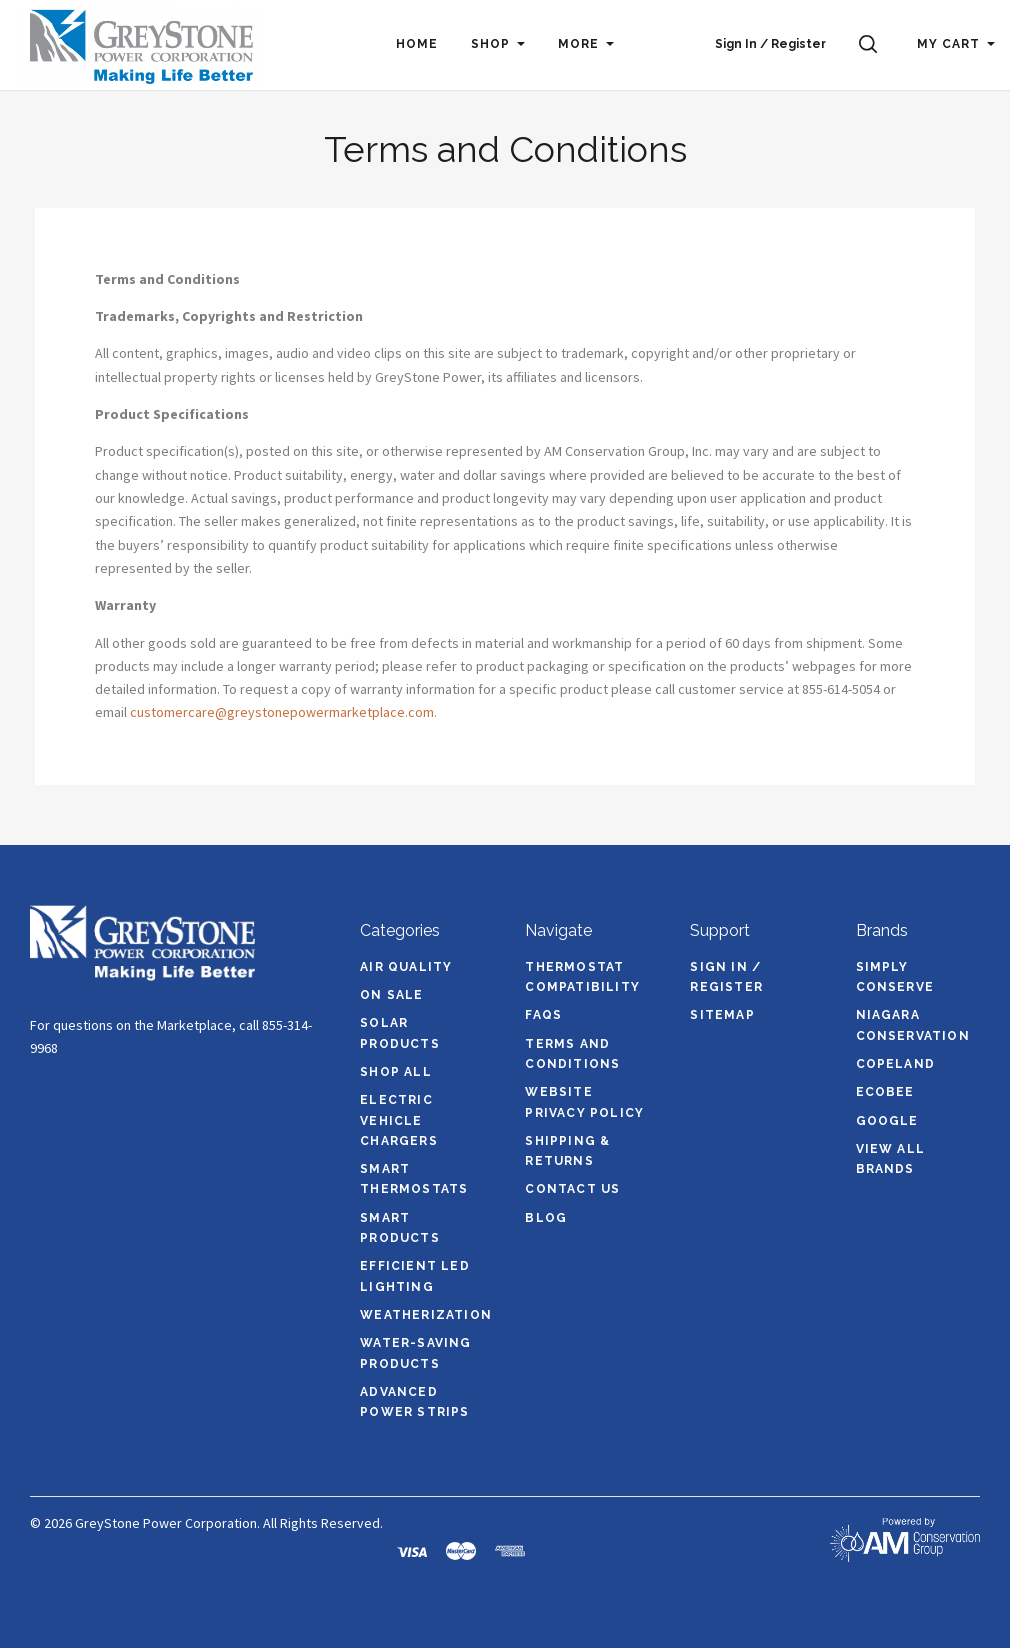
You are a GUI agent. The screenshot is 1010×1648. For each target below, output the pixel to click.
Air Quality (406, 967)
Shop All (396, 1072)
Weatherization (426, 1315)
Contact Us (572, 1189)
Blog (546, 1218)
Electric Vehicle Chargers (399, 1120)
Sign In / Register (770, 44)
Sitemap (722, 1015)
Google (887, 1121)
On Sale (391, 995)
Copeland (896, 1064)
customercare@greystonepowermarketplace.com (282, 712)
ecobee (885, 1092)
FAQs (543, 1015)
